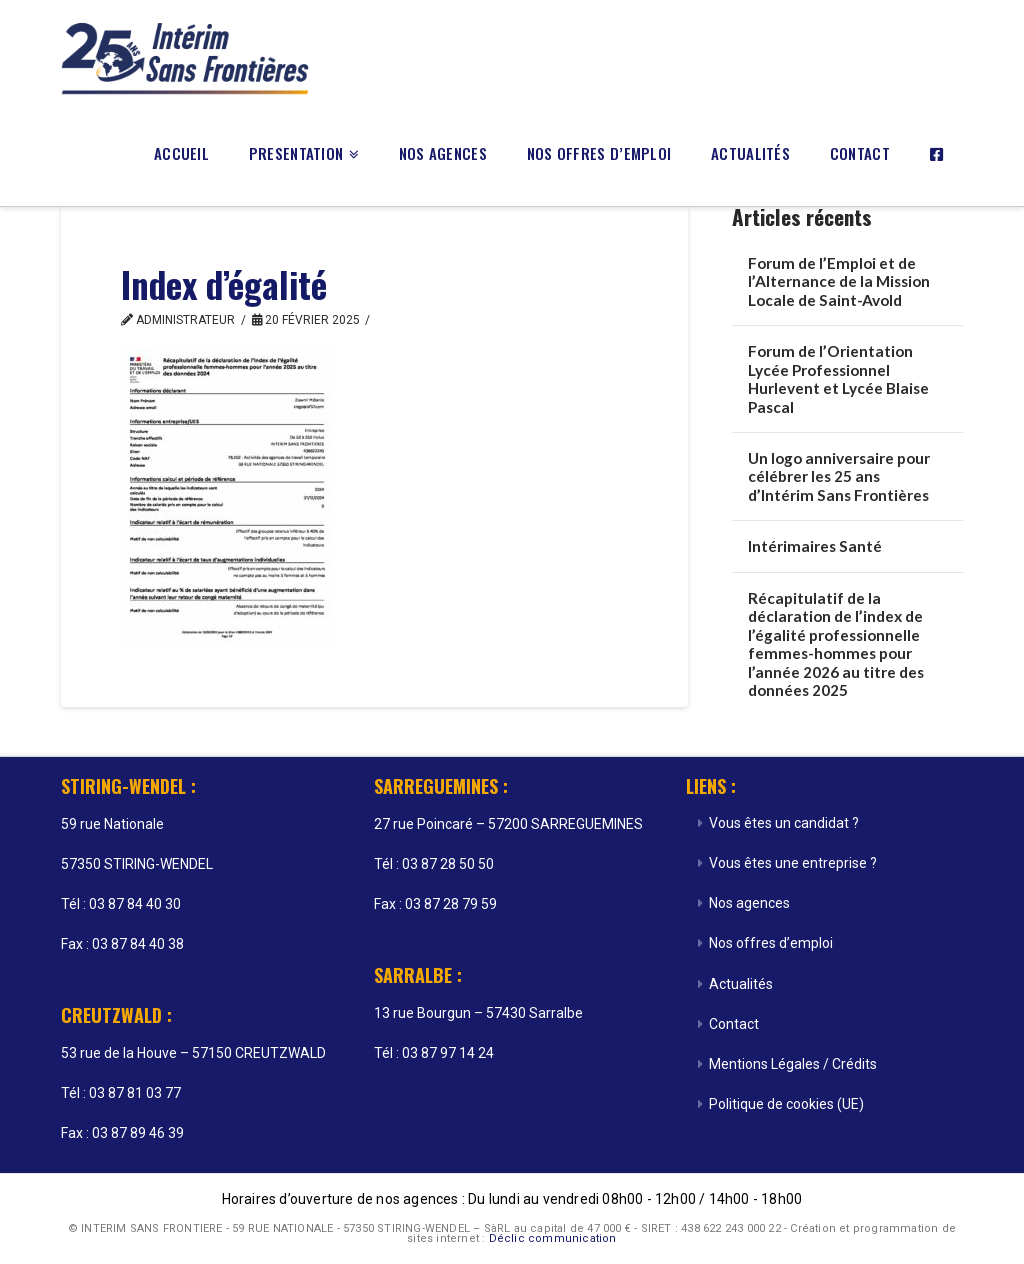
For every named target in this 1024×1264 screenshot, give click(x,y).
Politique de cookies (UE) (786, 1104)
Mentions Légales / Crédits (793, 1064)
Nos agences (749, 903)
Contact (734, 1024)
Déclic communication (553, 1238)
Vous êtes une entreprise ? (793, 863)
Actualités (741, 984)
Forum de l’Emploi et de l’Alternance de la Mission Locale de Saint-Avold (839, 281)
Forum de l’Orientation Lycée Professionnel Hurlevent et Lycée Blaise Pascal (838, 379)
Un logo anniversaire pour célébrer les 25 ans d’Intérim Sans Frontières (839, 476)
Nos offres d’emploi (771, 943)
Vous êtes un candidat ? (784, 823)
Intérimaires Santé (815, 546)
